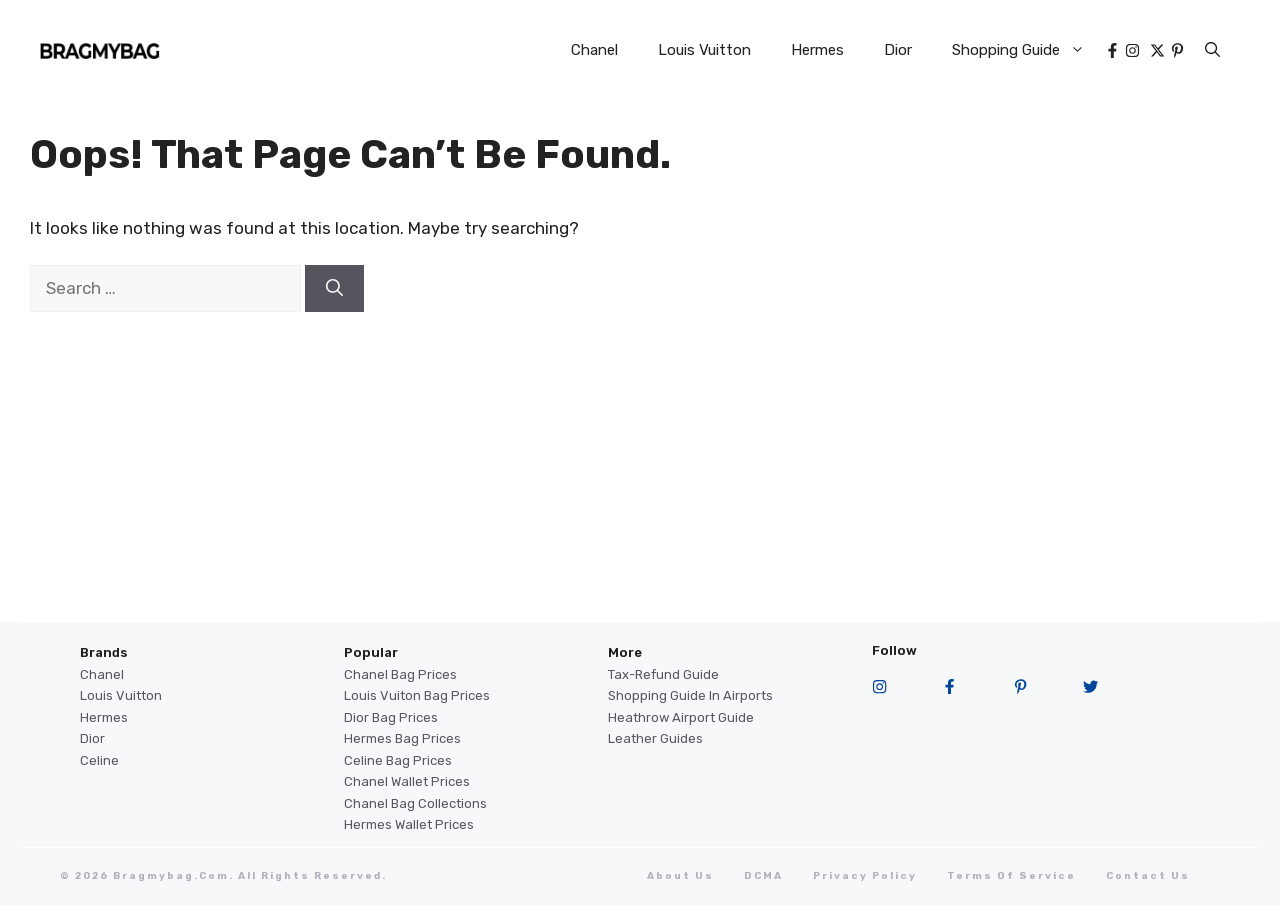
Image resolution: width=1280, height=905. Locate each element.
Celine (99, 760)
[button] (1212, 50)
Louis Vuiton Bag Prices (417, 695)
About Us (680, 876)
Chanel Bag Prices (400, 674)
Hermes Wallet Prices (409, 824)
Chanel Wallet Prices (407, 781)
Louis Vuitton (704, 50)
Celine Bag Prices (398, 760)
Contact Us (1148, 876)
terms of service (1011, 876)
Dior (898, 50)
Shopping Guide (1028, 50)
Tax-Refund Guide (663, 674)
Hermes (817, 50)
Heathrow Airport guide (681, 717)
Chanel (594, 50)
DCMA (763, 876)
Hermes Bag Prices (402, 738)
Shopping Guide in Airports (690, 695)
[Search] (334, 289)
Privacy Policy (865, 876)
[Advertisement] (640, 482)
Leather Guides (655, 738)
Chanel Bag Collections (415, 803)
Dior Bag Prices (391, 717)
